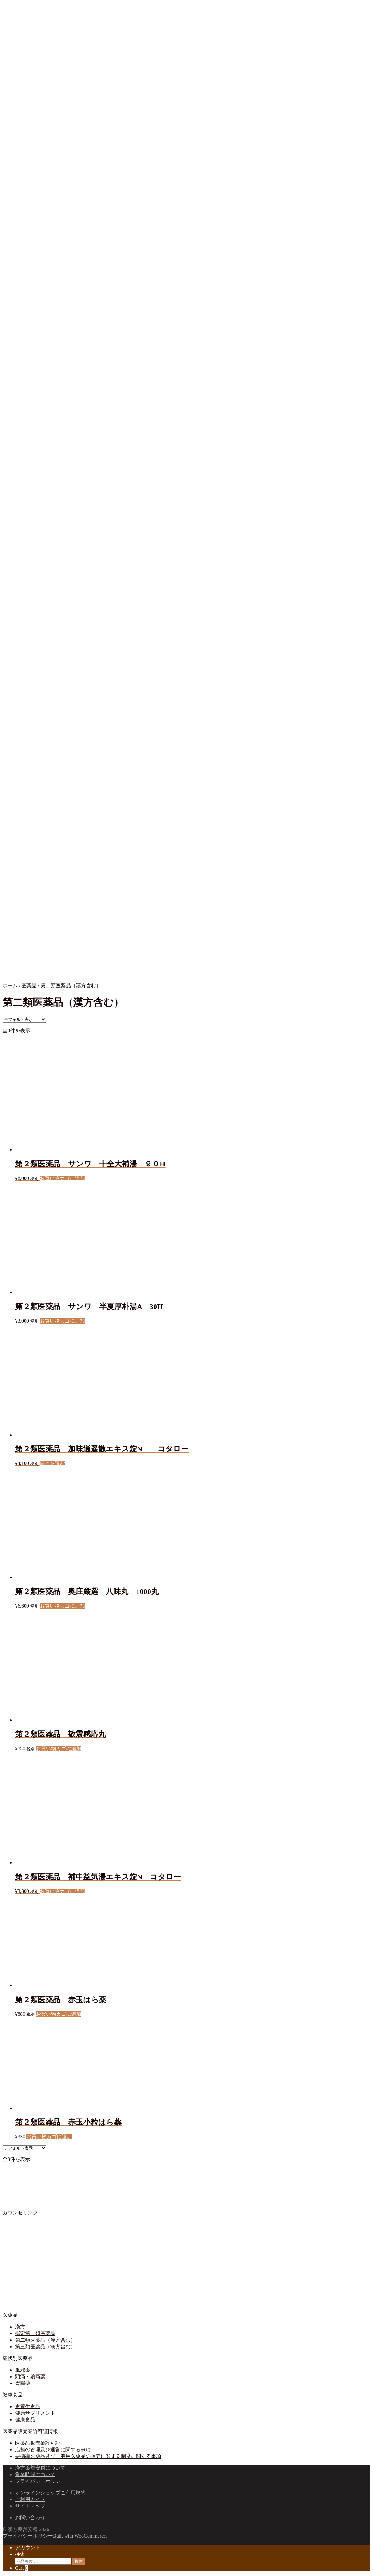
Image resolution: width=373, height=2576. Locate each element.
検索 (20, 2554)
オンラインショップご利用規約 (50, 2492)
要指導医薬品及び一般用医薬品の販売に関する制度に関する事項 (88, 2456)
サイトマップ (30, 2506)
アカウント (27, 2547)
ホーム (10, 985)
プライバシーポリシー (40, 2481)
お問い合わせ (30, 2517)
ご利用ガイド (30, 2499)
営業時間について (35, 2474)
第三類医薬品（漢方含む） (45, 2346)
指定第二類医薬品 (35, 2333)
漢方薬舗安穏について (40, 2468)
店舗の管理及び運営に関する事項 (53, 2449)
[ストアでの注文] (24, 1020)
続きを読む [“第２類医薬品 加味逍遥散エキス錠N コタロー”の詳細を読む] (52, 1463)
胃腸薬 (22, 2383)
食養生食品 (27, 2406)
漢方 (20, 2326)
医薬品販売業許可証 (37, 2443)
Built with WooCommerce (79, 2536)
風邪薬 (22, 2370)
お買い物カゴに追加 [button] (62, 1178)
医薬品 (29, 985)
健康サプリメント (35, 2413)
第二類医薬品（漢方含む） (45, 2340)
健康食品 (25, 2419)
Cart (21, 2568)
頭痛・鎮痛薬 (30, 2376)
